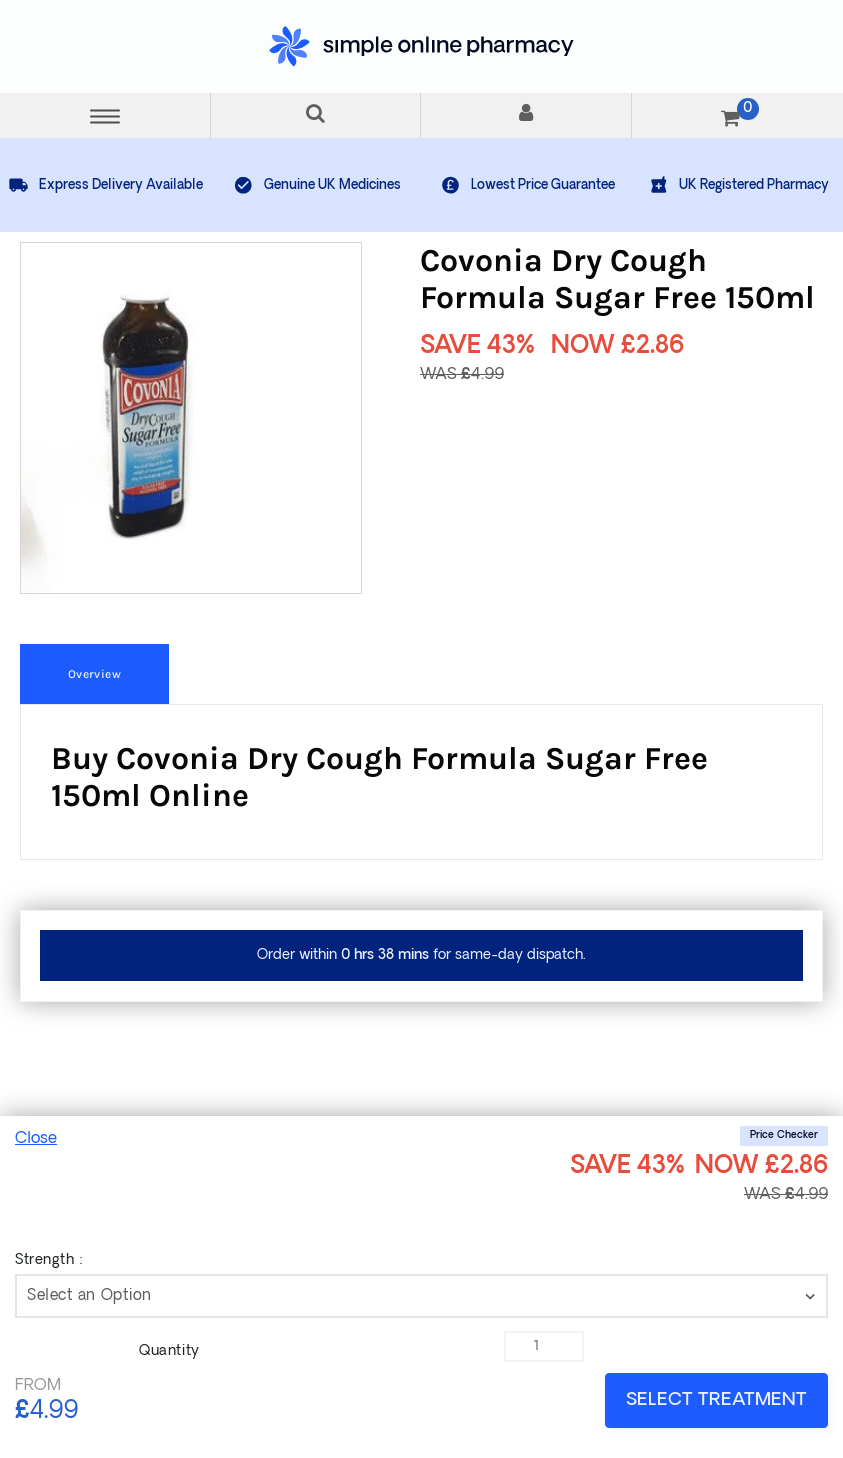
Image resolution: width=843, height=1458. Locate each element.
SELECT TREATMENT (716, 1400)
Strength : (49, 1260)
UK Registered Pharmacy (738, 185)
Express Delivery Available (105, 185)
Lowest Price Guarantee (527, 185)
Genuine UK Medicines (317, 185)
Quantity (169, 1351)
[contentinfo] (421, 1296)
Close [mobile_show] (36, 1139)
